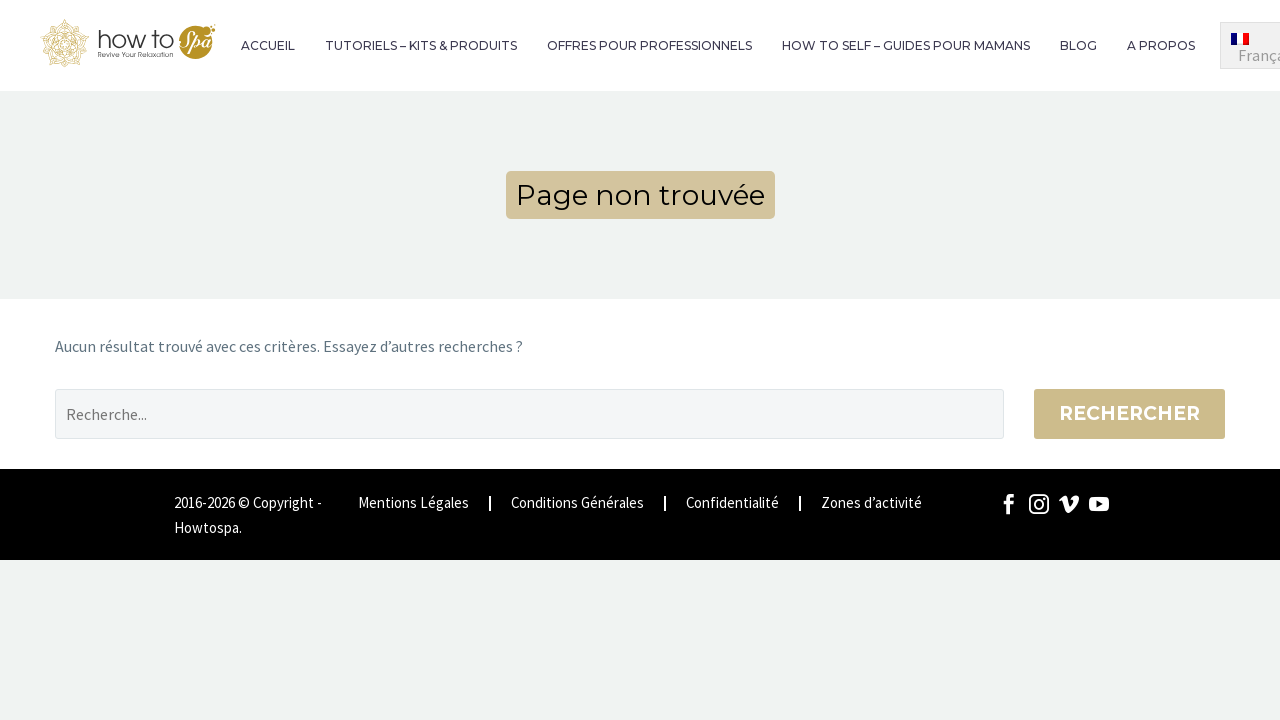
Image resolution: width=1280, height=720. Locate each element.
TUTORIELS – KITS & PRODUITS (421, 45)
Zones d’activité (871, 503)
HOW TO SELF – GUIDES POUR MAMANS (906, 45)
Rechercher (1129, 413)
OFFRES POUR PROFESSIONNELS (649, 45)
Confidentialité (732, 503)
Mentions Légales (413, 503)
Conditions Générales (577, 503)
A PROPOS (1161, 45)
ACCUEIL (268, 45)
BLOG (1078, 45)
